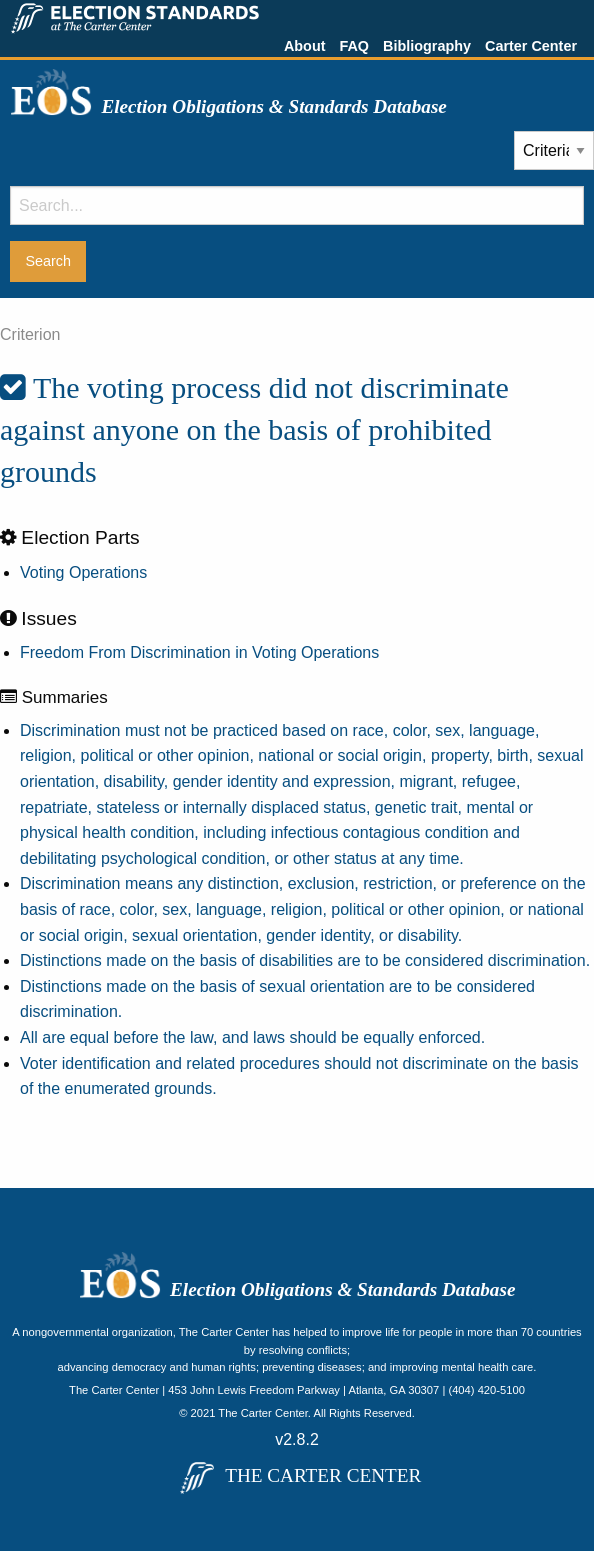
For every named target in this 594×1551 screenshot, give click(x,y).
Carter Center (531, 46)
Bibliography (427, 46)
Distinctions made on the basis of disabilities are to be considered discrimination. (305, 960)
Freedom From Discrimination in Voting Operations (199, 652)
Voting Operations (83, 572)
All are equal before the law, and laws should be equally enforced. (252, 1037)
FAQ (354, 46)
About (305, 46)
